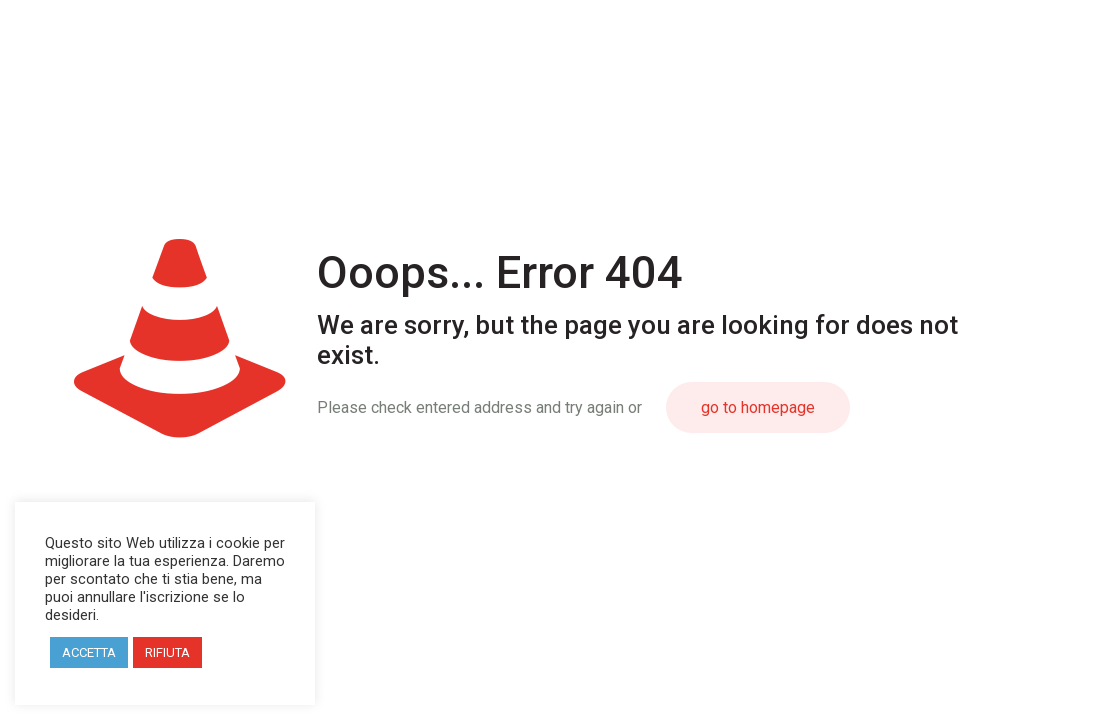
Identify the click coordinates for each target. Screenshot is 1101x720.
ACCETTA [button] (89, 652)
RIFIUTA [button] (167, 652)
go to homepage (758, 407)
